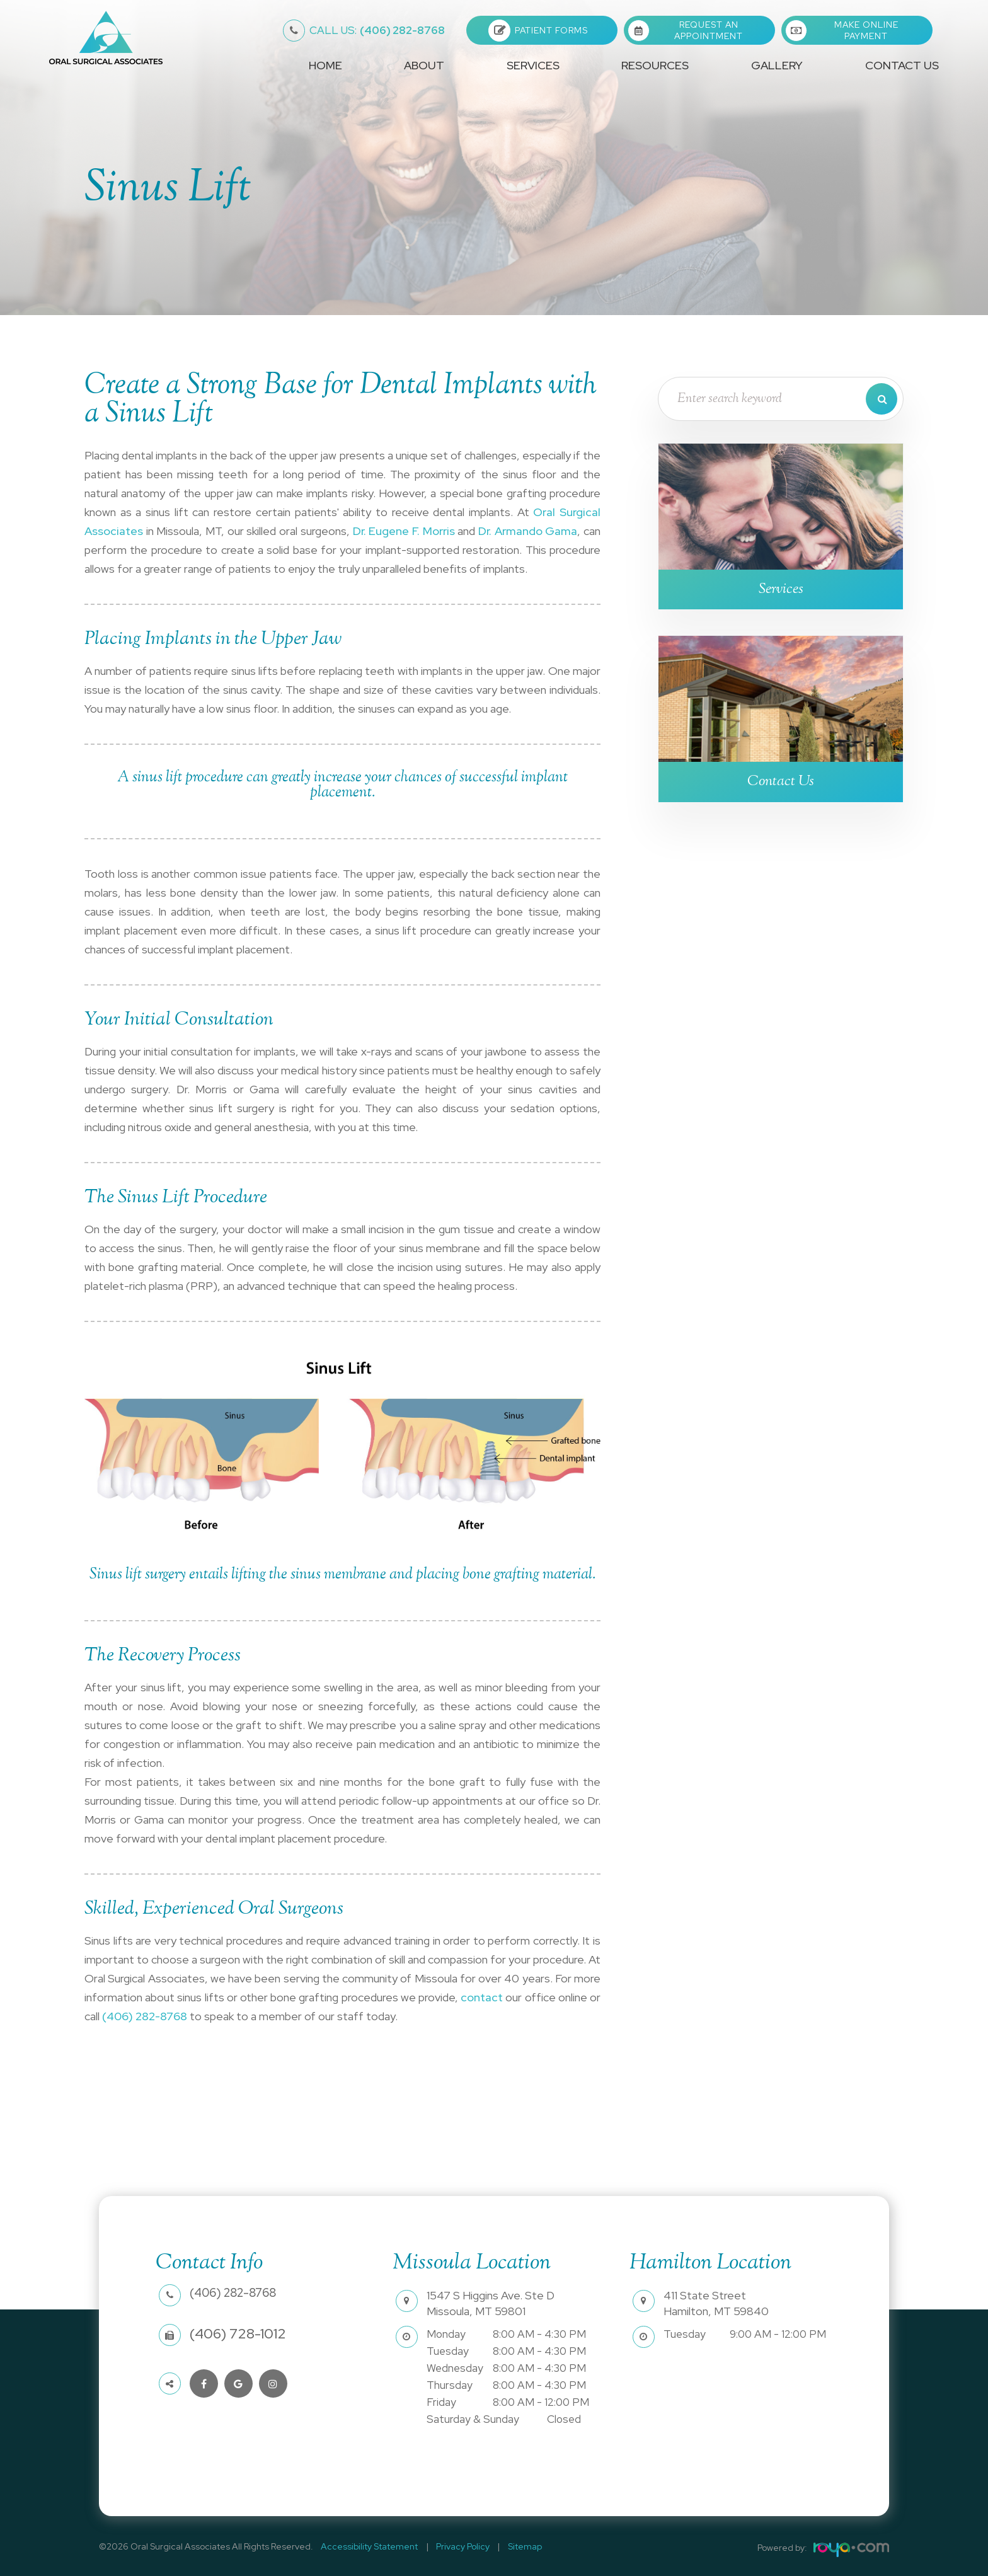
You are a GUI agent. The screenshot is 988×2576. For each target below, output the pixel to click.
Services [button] (533, 65)
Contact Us (902, 65)
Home (325, 65)
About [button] (424, 65)
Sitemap (511, 2546)
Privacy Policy (454, 2546)
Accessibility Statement (366, 2546)
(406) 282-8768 (377, 30)
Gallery (777, 65)
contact (482, 1997)
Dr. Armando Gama (527, 531)
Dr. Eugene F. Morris (404, 531)
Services (781, 589)
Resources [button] (655, 65)
